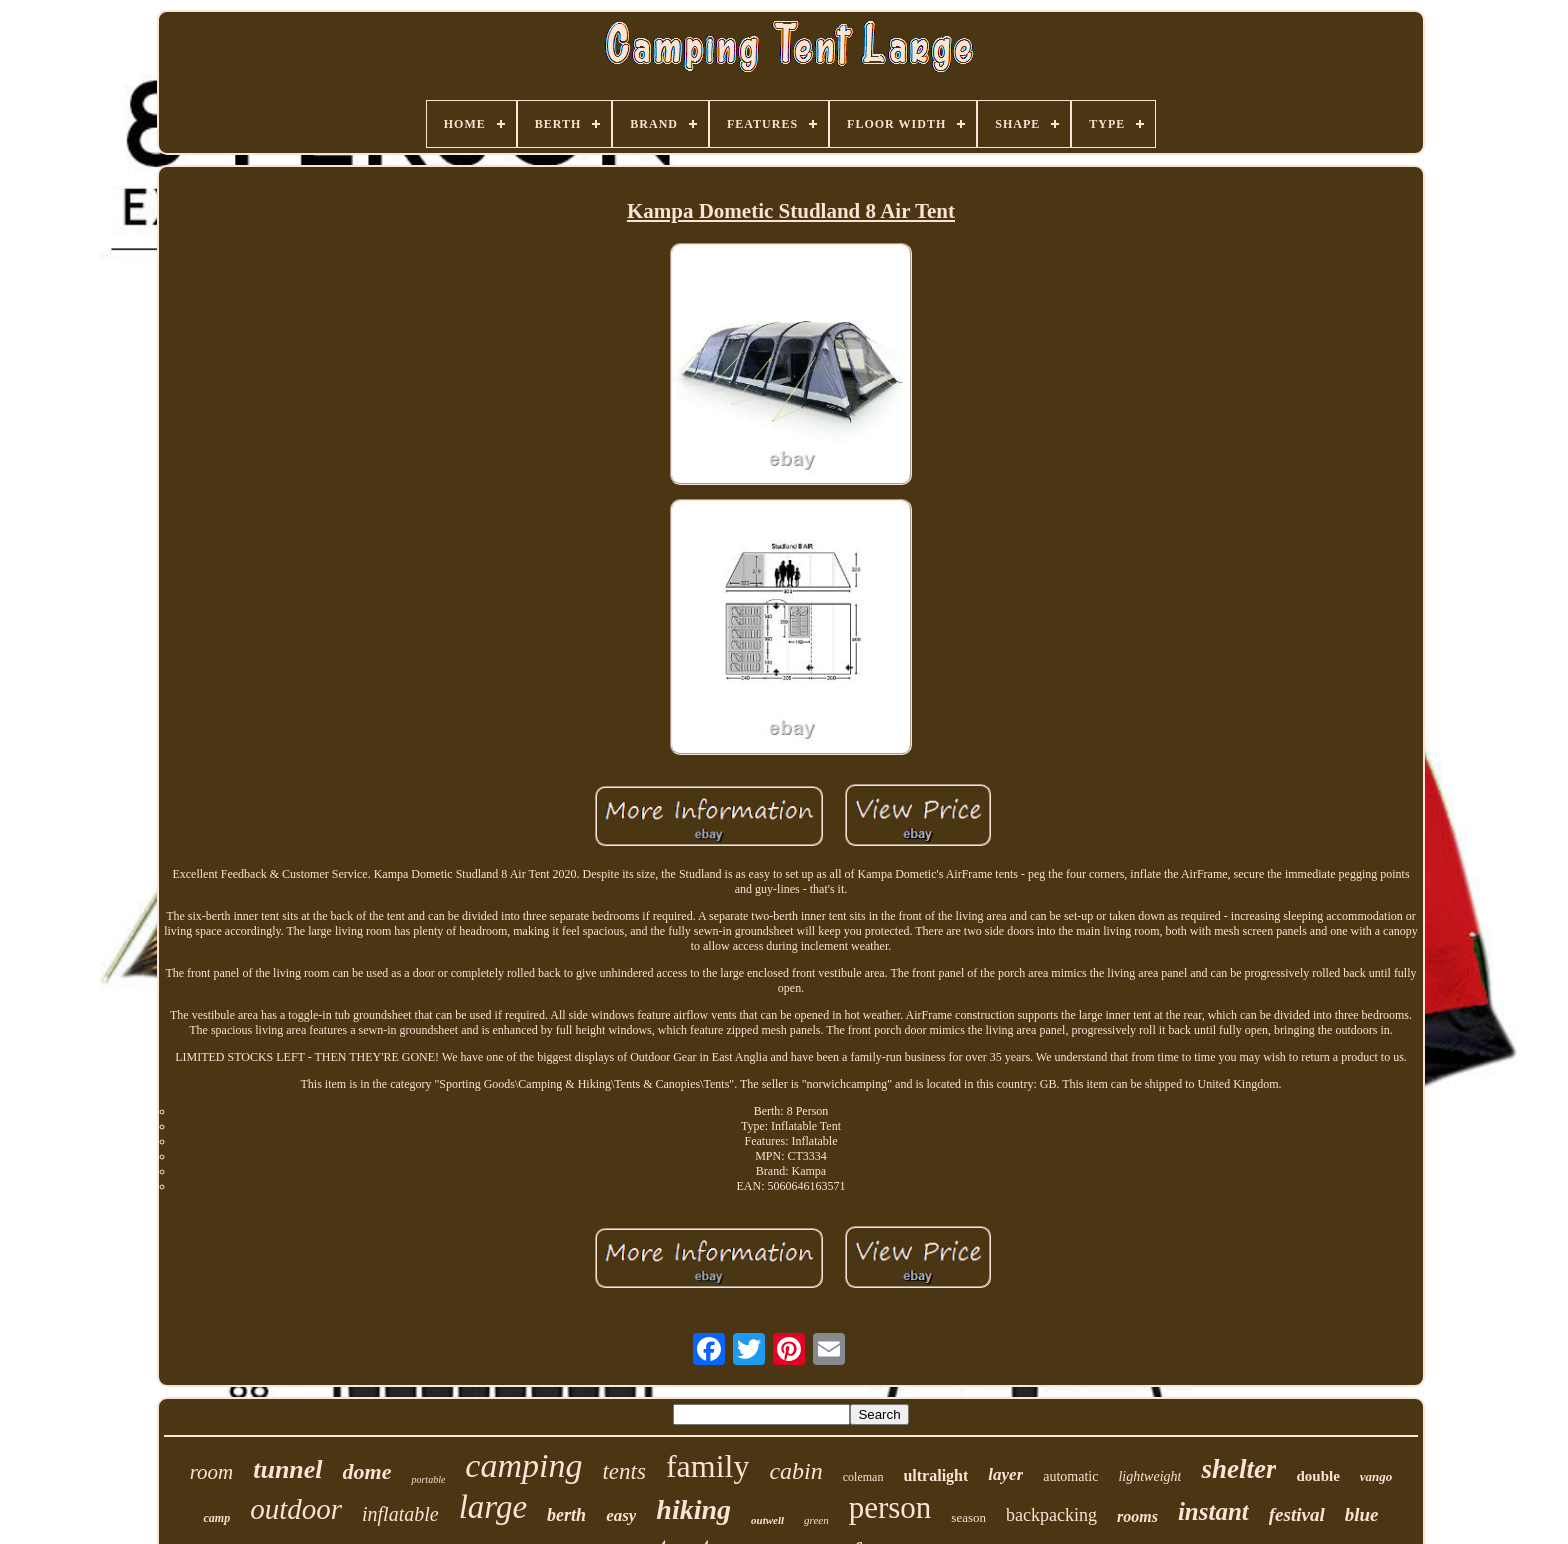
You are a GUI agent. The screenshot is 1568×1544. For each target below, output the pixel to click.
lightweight (1149, 1476)
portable (428, 1479)
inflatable (400, 1514)
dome (367, 1471)
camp (216, 1518)
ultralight (935, 1475)
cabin (795, 1471)
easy (621, 1515)
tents (623, 1471)
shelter (1238, 1469)
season (968, 1517)
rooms (1137, 1516)
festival (1297, 1514)
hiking (693, 1509)
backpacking (1051, 1515)
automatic (1070, 1476)
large (493, 1507)
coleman (863, 1477)
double (1317, 1476)
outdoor (296, 1509)
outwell (767, 1520)
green (816, 1520)
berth (566, 1515)
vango (1376, 1476)
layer (1005, 1474)
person (890, 1507)
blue (1362, 1514)
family (708, 1466)
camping (523, 1465)
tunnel (287, 1469)
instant (1213, 1511)
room (212, 1472)
